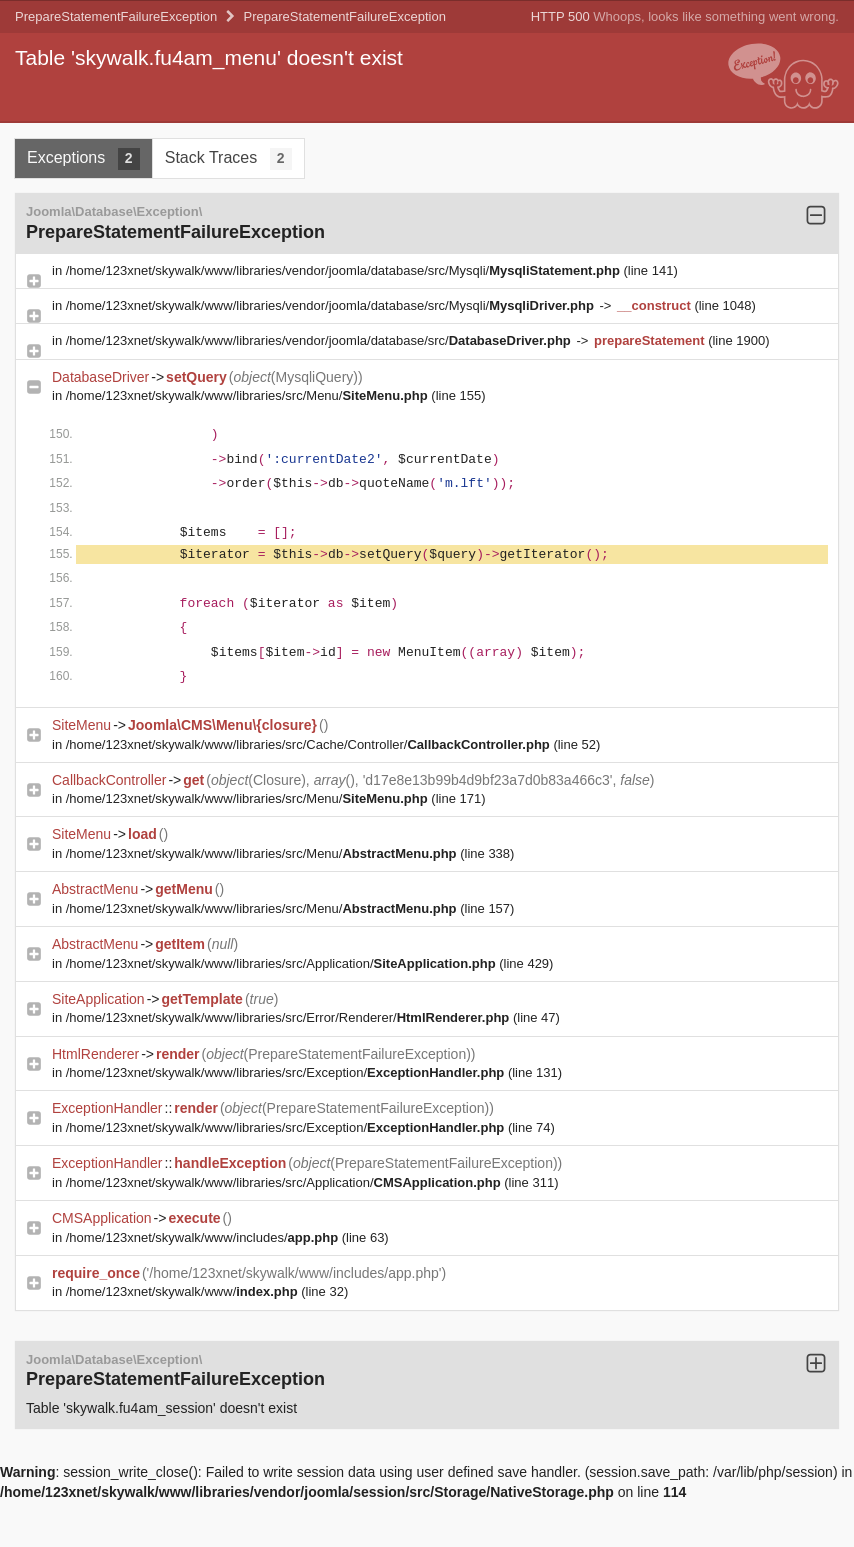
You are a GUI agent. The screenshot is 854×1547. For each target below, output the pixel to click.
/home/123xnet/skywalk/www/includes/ (204, 1237)
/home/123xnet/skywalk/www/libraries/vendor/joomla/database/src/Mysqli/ (345, 270)
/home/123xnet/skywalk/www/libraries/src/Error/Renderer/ (289, 1017)
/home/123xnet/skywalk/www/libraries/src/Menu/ (249, 395)
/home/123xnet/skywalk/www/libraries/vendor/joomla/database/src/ (320, 340)
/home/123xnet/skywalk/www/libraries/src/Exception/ (287, 1072)
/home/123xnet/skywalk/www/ (184, 1291)
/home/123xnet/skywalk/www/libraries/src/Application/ (282, 963)
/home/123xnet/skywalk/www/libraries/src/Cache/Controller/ (310, 744)
